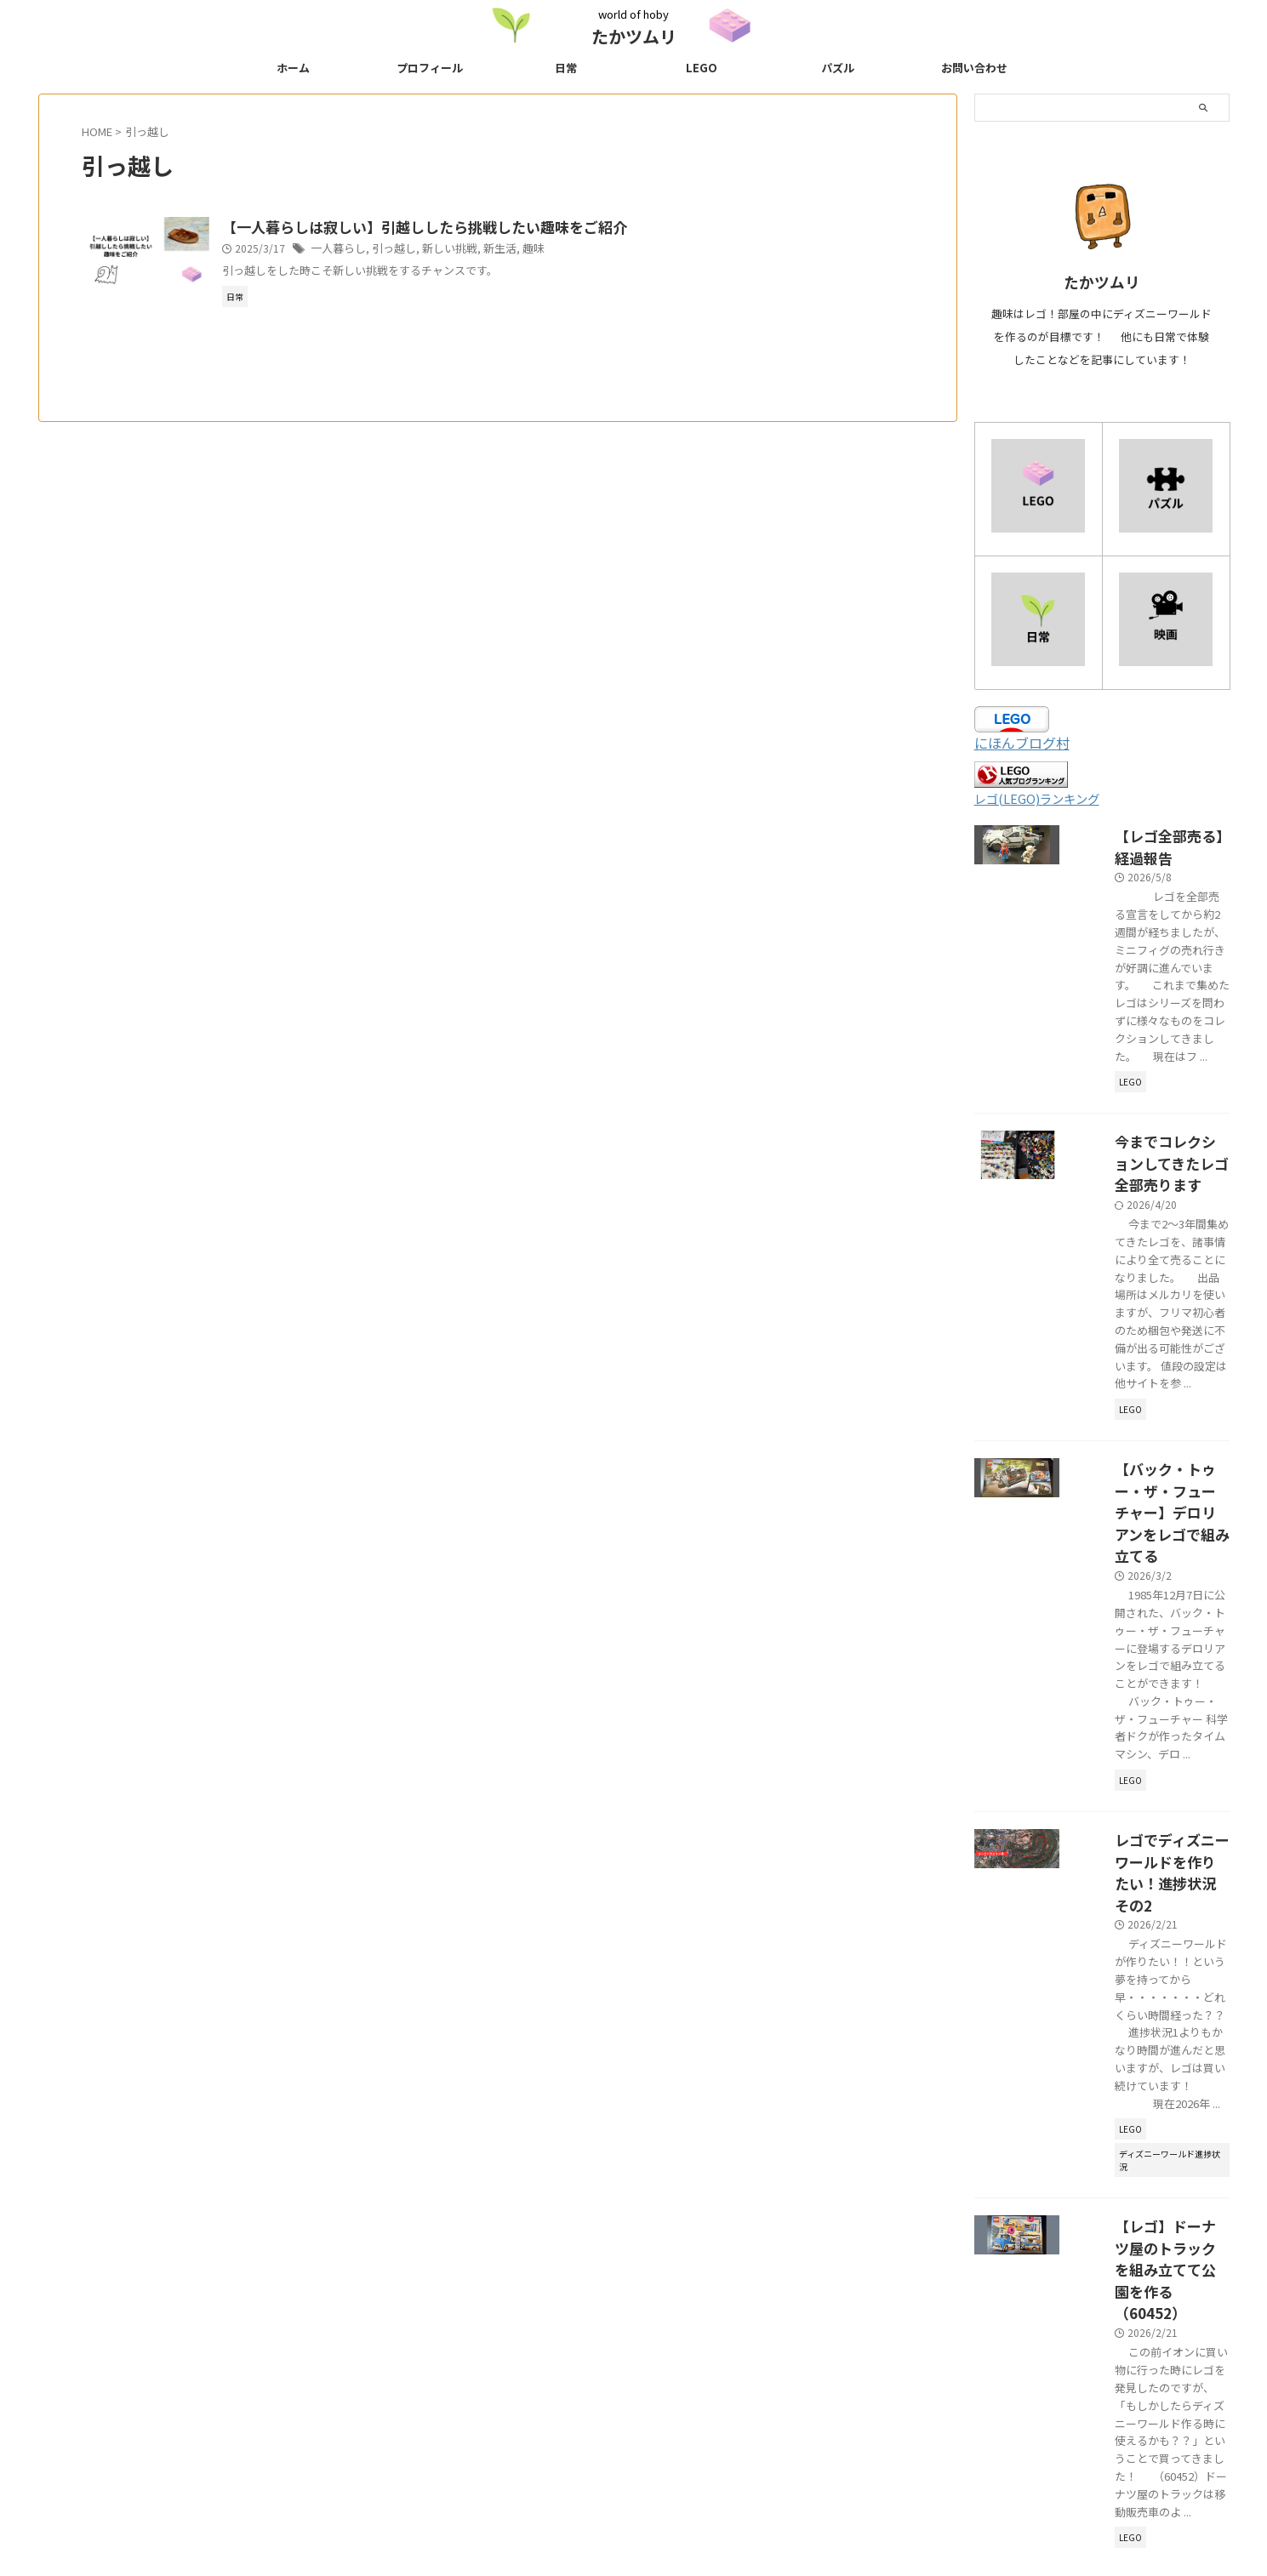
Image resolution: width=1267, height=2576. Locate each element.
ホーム (293, 68)
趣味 (561, 249)
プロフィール (430, 68)
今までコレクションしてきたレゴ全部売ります (1149, 1072)
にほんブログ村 (1022, 742)
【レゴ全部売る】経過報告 (1143, 834)
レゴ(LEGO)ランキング (1036, 798)
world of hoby (634, 2496)
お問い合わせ (974, 68)
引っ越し (430, 249)
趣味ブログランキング (783, 2463)
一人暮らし (378, 249)
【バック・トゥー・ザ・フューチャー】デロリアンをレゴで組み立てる (1149, 1347)
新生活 (529, 249)
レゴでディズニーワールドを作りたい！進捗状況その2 (1149, 1604)
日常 (566, 68)
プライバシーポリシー (484, 2463)
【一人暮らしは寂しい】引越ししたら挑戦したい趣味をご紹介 (455, 228)
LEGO (701, 68)
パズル (837, 68)
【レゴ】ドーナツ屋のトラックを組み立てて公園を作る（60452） (1149, 1861)
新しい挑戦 (482, 249)
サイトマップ (587, 2463)
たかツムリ (633, 36)
